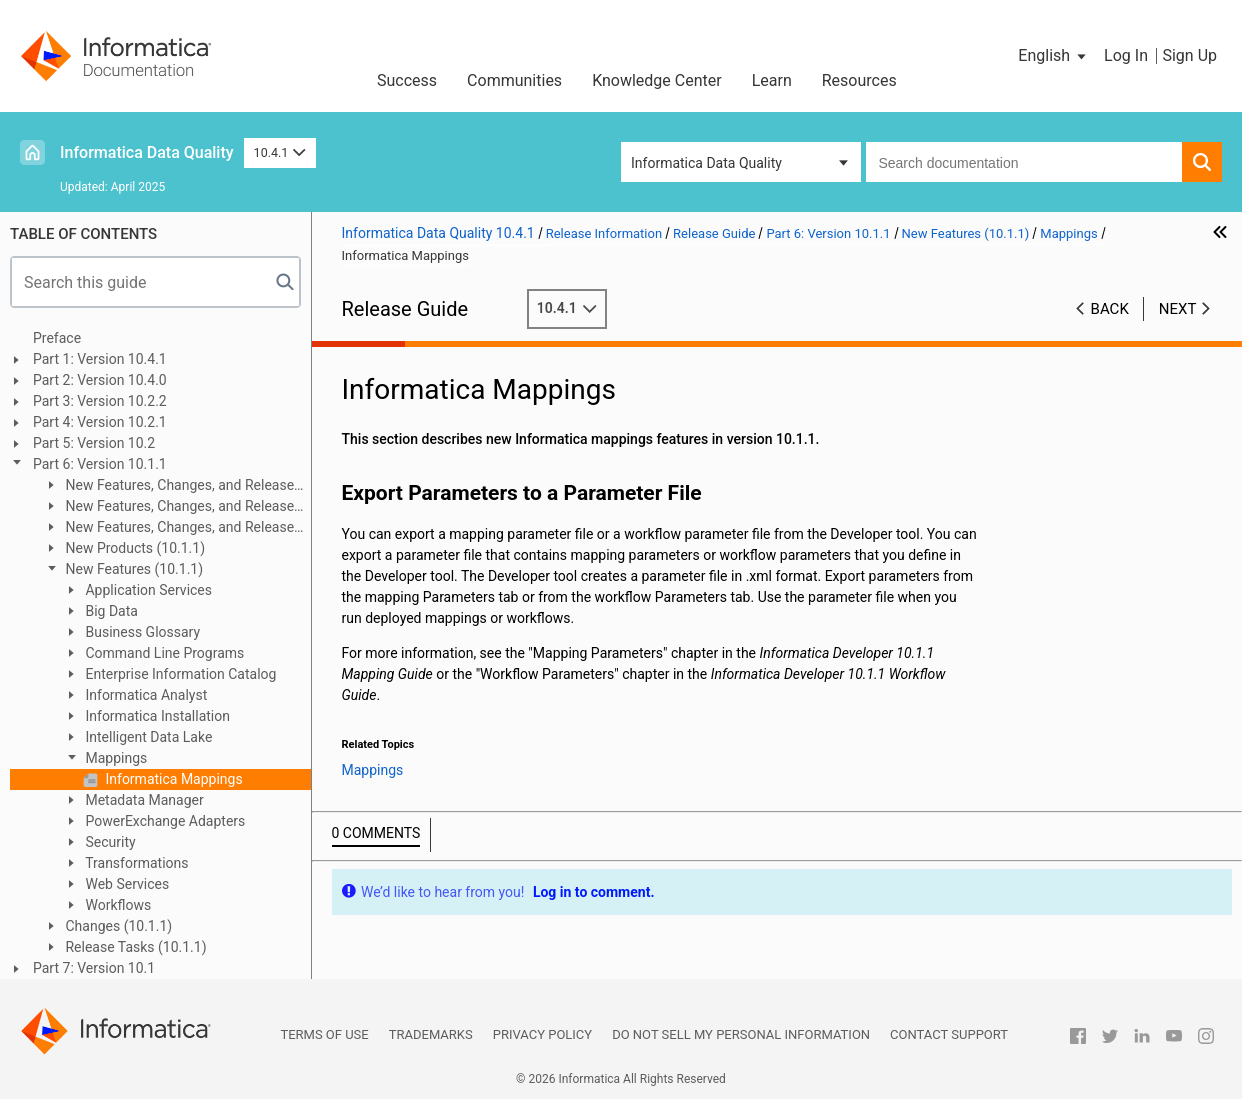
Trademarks (431, 1034)
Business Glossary (141, 632)
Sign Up (1189, 55)
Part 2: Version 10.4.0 (100, 380)
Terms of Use (324, 1034)
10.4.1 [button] (280, 152)
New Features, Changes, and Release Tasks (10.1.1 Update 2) (168, 507)
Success (407, 80)
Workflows (116, 905)
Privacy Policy (542, 1034)
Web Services (125, 884)
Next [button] (1178, 309)
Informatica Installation (156, 716)
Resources (859, 80)
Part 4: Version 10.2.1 (100, 422)
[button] (1053, 56)
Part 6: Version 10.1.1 (100, 464)
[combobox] (1024, 162)
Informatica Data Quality (147, 152)
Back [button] (1110, 309)
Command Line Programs (163, 653)
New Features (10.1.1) (132, 569)
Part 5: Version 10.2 (94, 443)
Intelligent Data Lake (147, 737)
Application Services (147, 590)
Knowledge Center (657, 80)
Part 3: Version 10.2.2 (100, 401)
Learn (772, 80)
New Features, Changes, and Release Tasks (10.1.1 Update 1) (168, 528)
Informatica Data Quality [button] (706, 163)
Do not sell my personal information (741, 1034)
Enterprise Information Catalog (179, 674)
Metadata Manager (143, 800)
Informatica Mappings (172, 779)
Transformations (135, 863)
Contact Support (949, 1034)
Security (109, 842)
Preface (57, 338)
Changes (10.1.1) (117, 926)
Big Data (110, 611)
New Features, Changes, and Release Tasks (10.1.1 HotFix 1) (168, 486)
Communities (514, 80)
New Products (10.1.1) (133, 548)
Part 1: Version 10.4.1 (100, 359)
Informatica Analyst (144, 695)
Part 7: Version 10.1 (94, 968)
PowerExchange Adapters (163, 821)
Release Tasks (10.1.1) (134, 947)
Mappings (114, 758)
